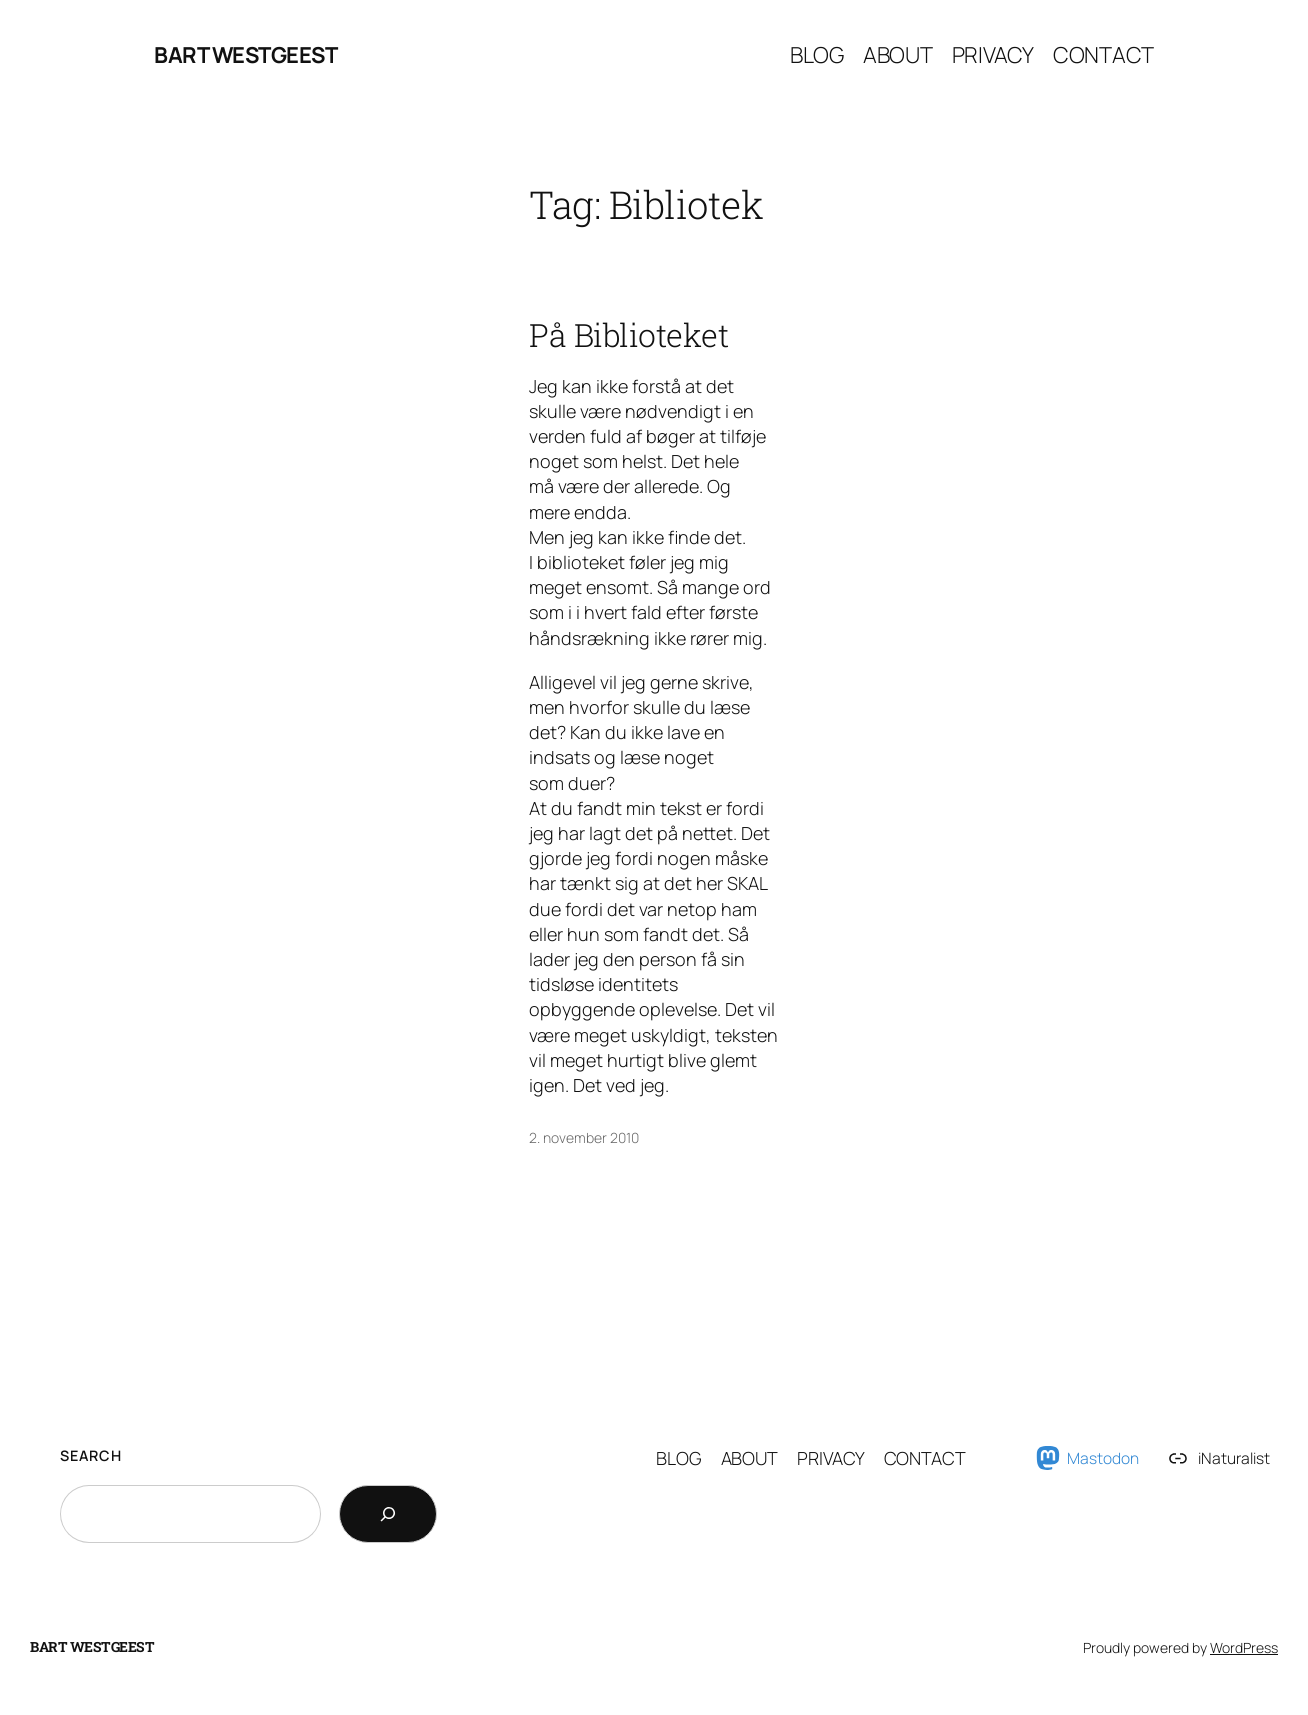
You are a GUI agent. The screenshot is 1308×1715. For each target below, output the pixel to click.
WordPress (1244, 1647)
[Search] (388, 1514)
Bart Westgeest (245, 55)
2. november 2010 (584, 1137)
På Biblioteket (628, 335)
